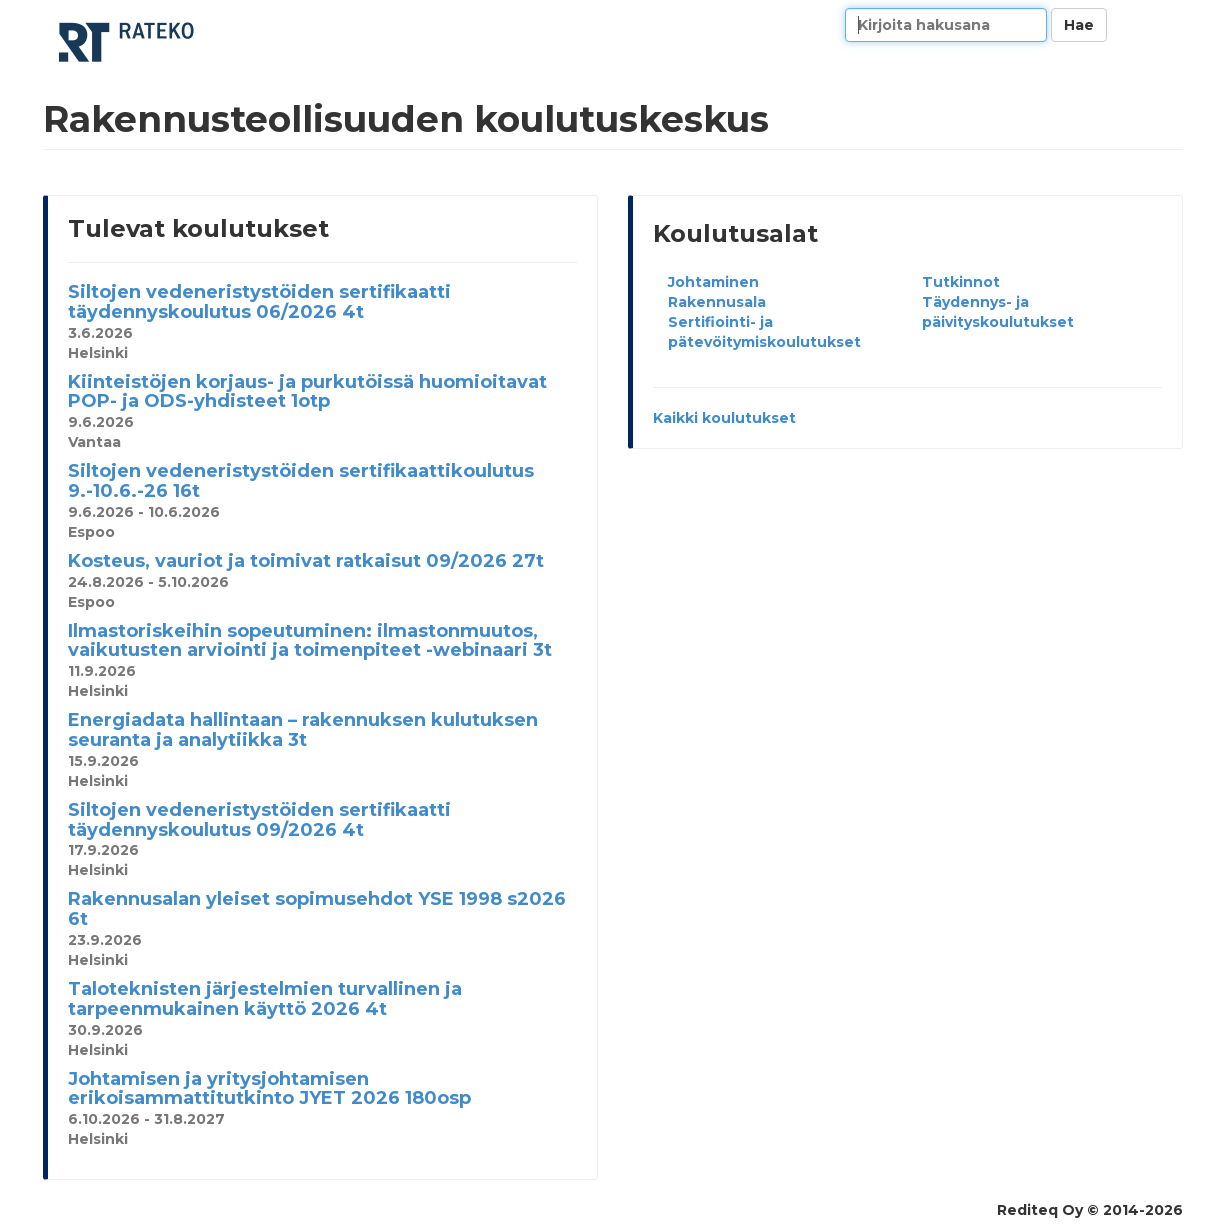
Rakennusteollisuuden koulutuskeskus (128, 42)
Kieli (1160, 25)
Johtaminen (713, 282)
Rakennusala (717, 302)
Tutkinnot (961, 282)
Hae (1079, 25)
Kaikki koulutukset (724, 418)
